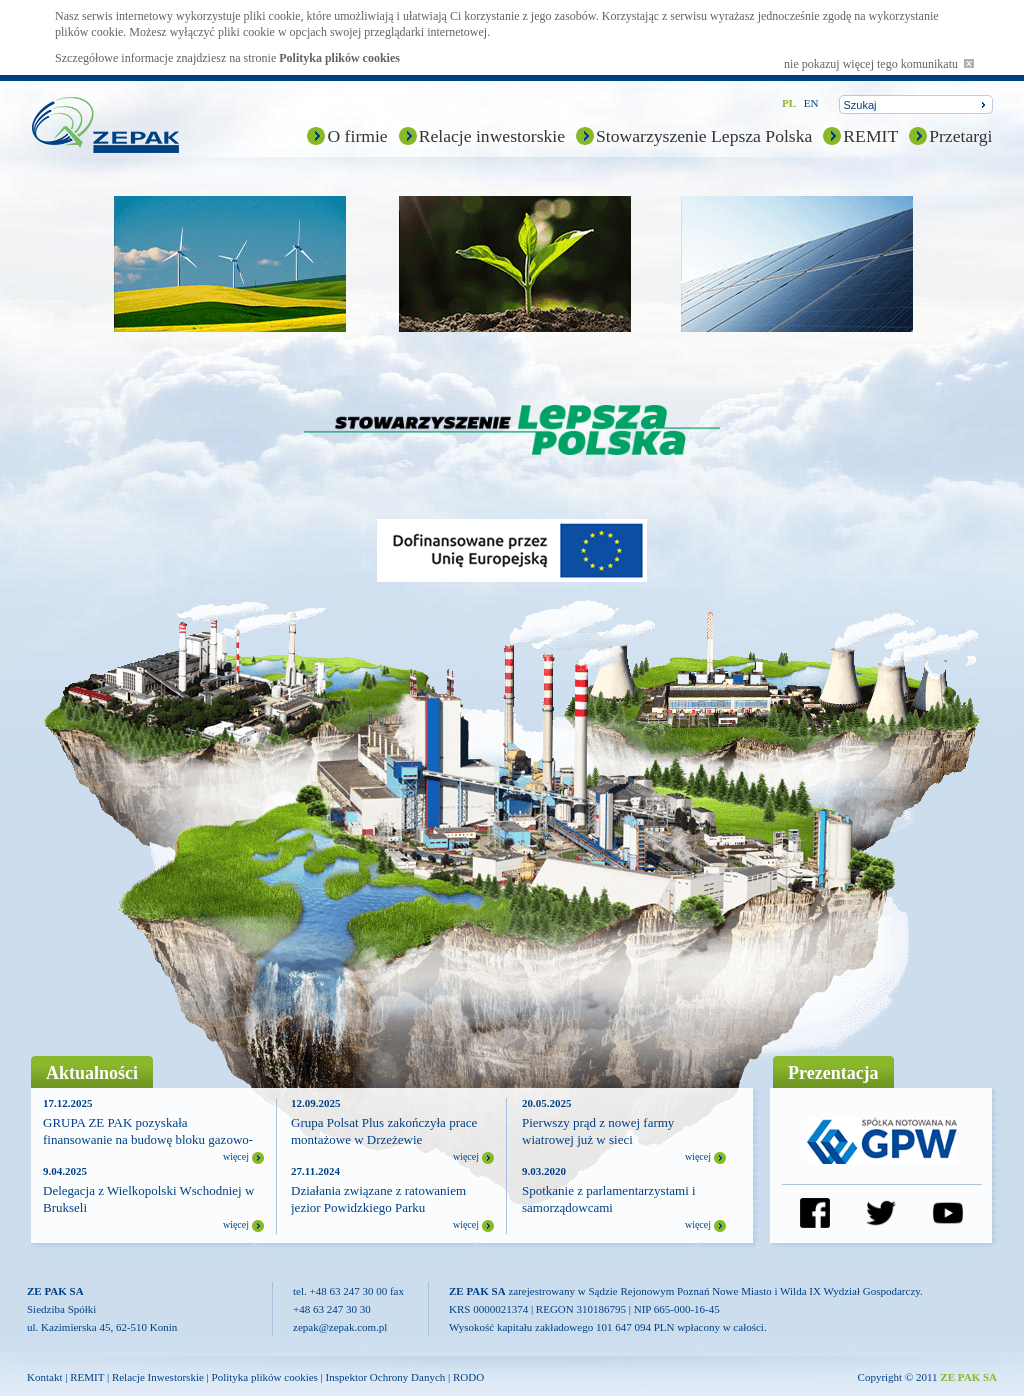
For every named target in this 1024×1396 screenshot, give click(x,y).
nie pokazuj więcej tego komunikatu (879, 64)
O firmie (357, 136)
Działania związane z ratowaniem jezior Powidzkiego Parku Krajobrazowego (378, 1207)
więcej (236, 1156)
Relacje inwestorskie (492, 136)
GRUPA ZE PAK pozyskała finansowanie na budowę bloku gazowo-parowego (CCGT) (148, 1139)
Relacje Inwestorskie (158, 1377)
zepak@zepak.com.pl (340, 1327)
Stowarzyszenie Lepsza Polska (704, 136)
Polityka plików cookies (339, 58)
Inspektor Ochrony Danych (386, 1377)
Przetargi (960, 136)
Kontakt (44, 1377)
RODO (468, 1377)
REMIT (870, 136)
